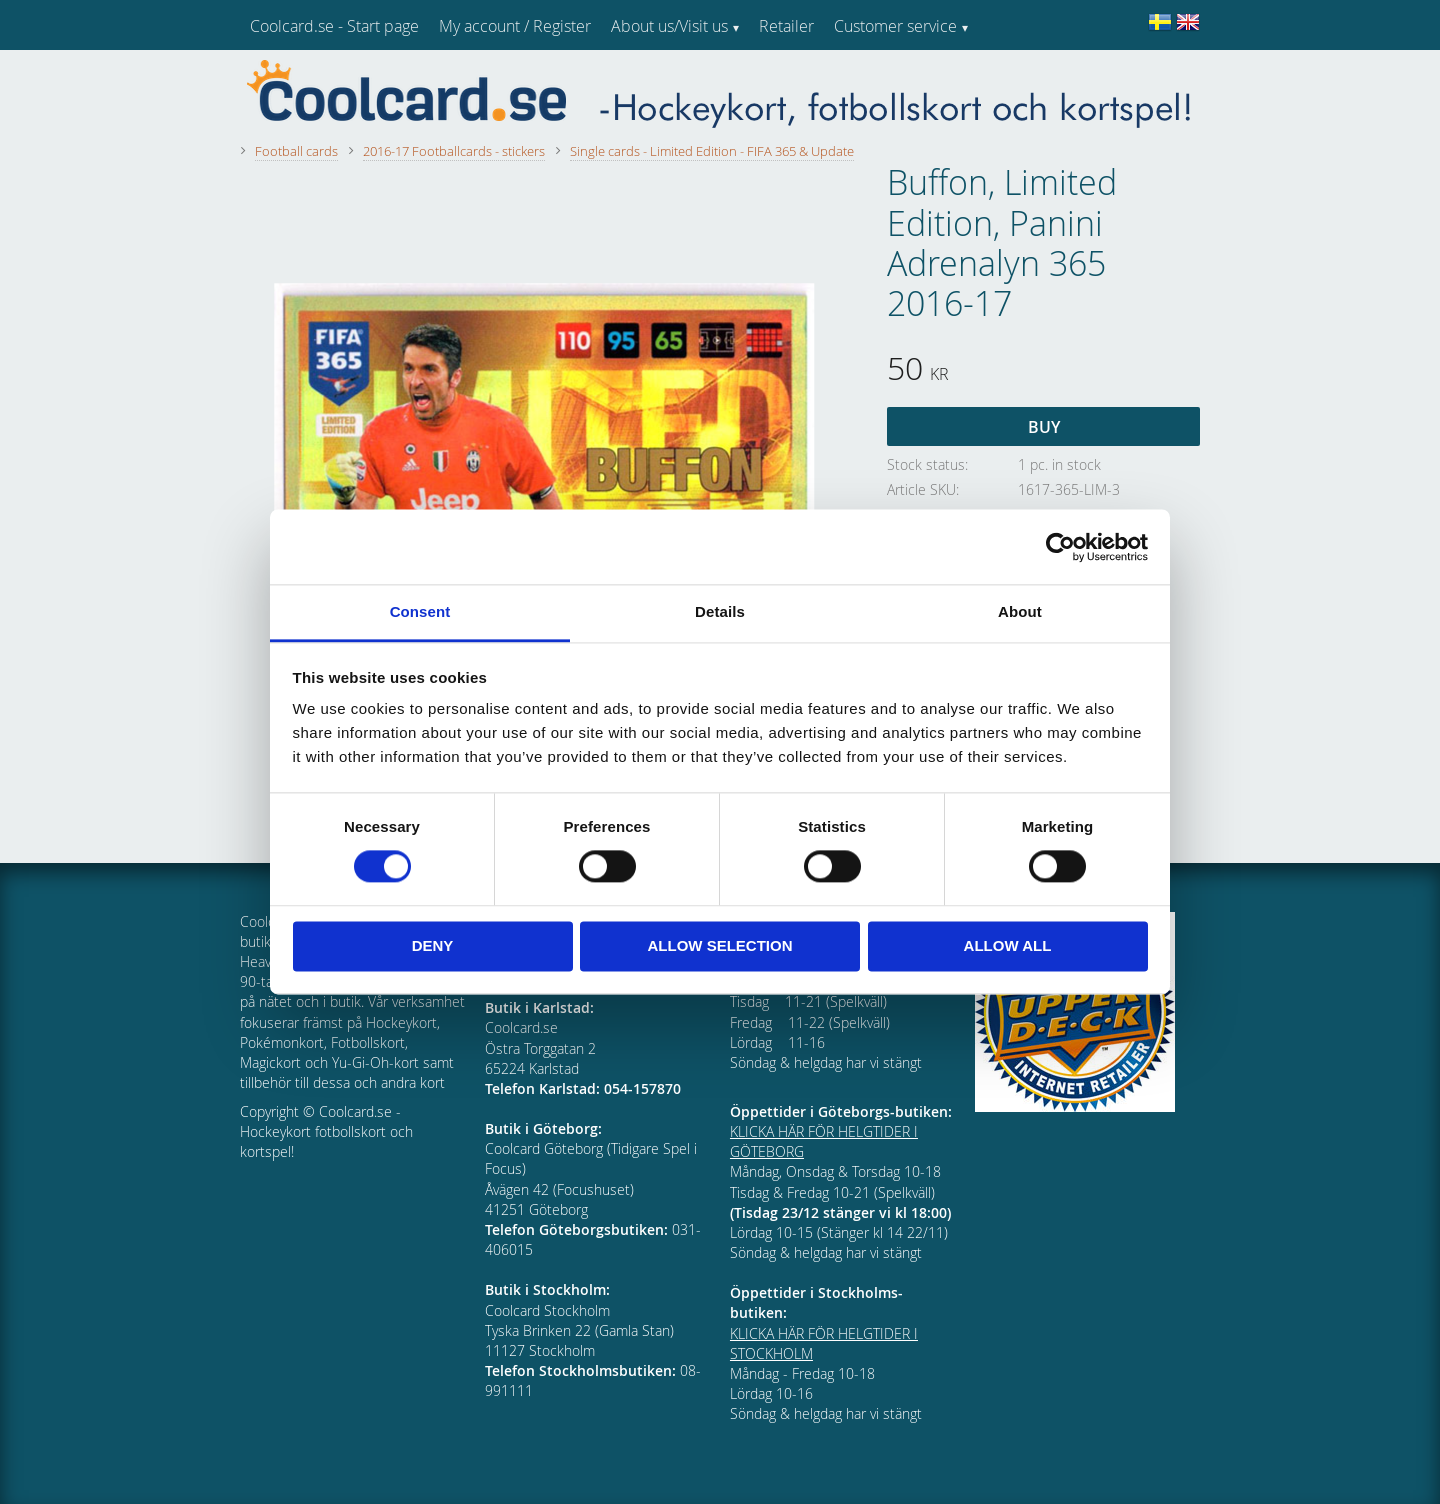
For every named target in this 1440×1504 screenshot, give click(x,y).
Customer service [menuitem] (895, 26)
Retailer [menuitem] (786, 26)
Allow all (1008, 945)
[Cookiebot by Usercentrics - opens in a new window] (1060, 547)
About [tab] (1020, 611)
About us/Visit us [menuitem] (669, 26)
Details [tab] (720, 611)
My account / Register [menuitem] (515, 26)
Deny (433, 945)
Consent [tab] (420, 611)
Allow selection (720, 945)
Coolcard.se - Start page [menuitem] (334, 26)
